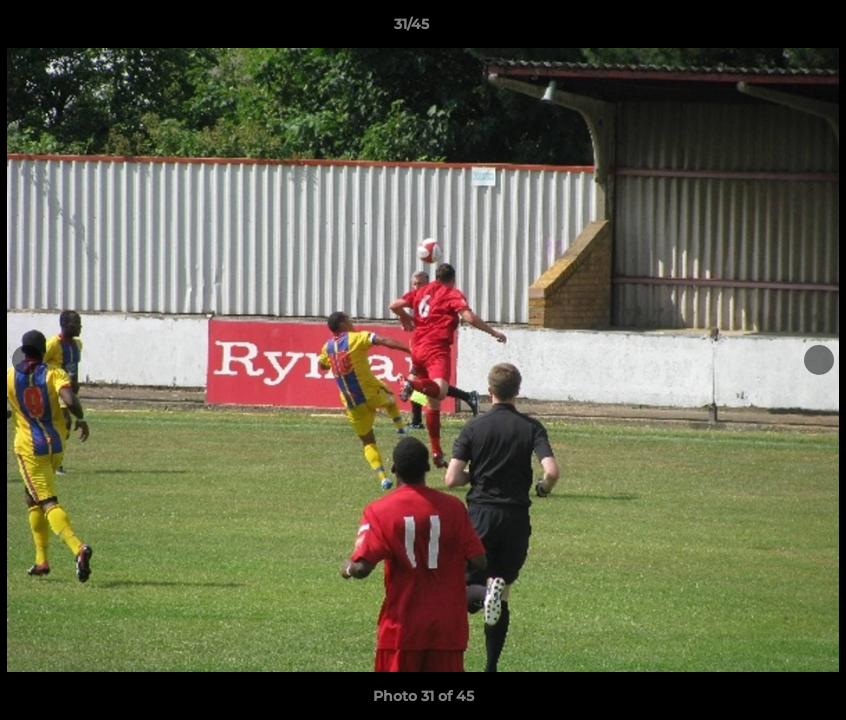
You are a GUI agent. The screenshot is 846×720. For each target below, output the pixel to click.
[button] (762, 29)
